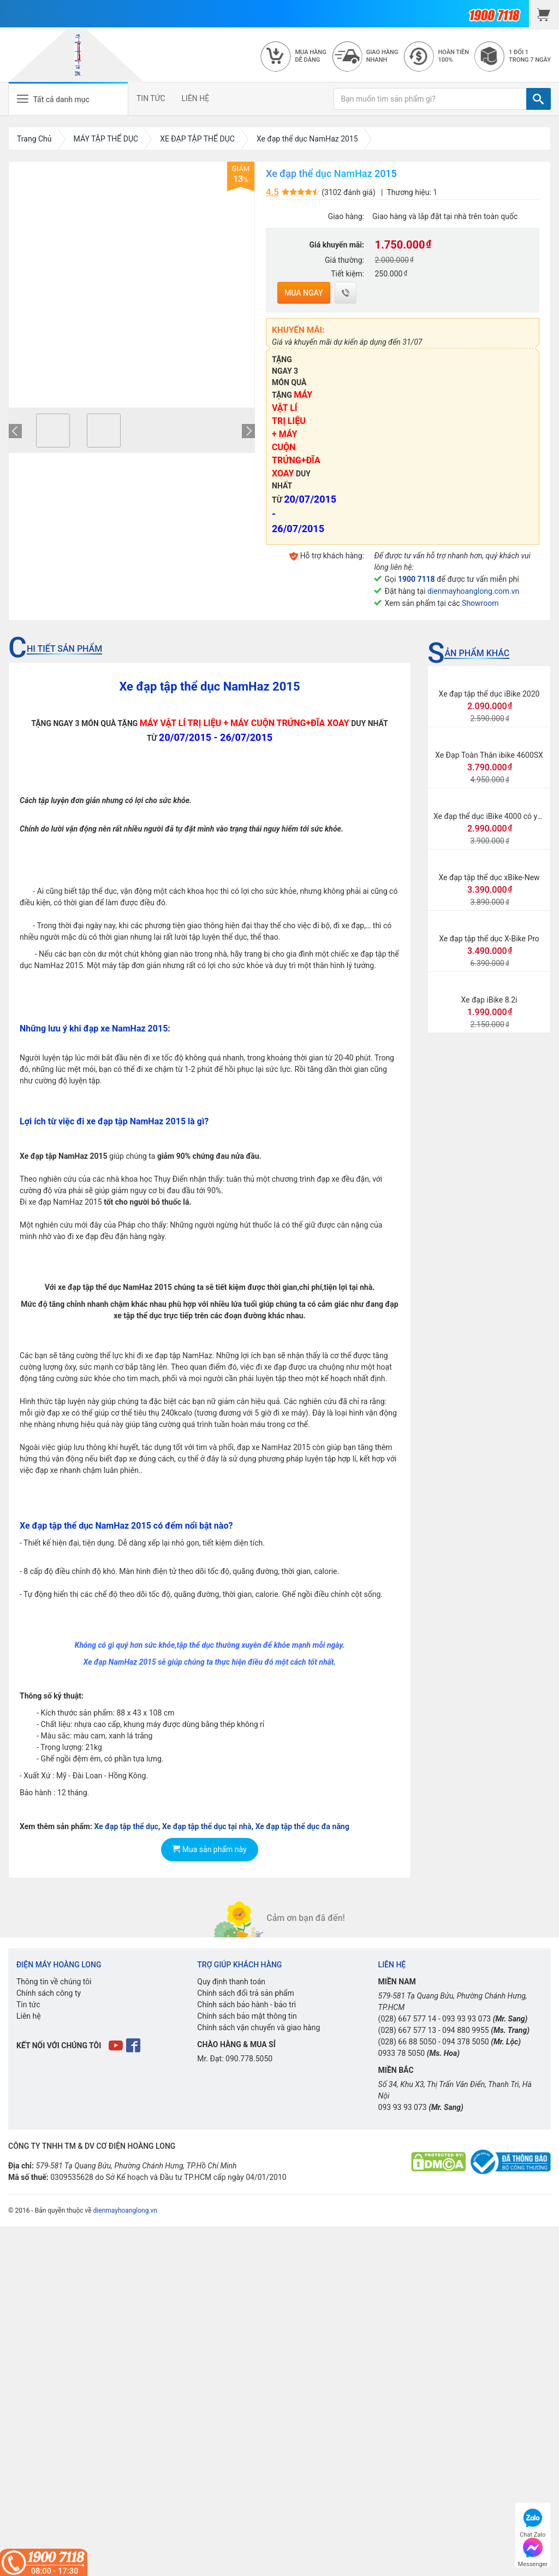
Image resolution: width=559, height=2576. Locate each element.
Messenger (533, 2551)
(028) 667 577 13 (407, 2030)
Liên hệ (28, 2016)
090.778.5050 (248, 2058)
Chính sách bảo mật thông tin (247, 2016)
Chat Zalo (532, 2521)
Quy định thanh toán (231, 1981)
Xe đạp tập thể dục (126, 1826)
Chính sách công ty (48, 1993)
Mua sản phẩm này (209, 1849)
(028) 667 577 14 (407, 2018)
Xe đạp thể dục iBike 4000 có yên (489, 816)
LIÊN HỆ (196, 98)
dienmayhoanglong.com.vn (473, 591)
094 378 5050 (465, 2041)
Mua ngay (303, 292)
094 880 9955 (465, 2030)
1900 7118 (416, 579)
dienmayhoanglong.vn (125, 2210)
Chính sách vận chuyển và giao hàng (258, 2027)
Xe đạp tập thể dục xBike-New (488, 877)
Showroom (480, 603)
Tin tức (28, 2004)
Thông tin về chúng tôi (54, 1981)
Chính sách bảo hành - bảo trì (246, 2004)
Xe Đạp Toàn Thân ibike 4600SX (489, 755)
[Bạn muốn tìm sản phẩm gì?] (430, 99)
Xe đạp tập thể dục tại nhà (207, 1826)
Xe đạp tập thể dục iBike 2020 (489, 693)
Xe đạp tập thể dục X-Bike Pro (489, 938)
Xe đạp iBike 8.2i (489, 999)
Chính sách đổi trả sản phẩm (245, 1993)
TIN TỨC (150, 98)
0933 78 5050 (401, 2053)
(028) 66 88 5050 (407, 2041)
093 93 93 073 (466, 2018)
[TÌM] (538, 99)
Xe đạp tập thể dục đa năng (302, 1826)
